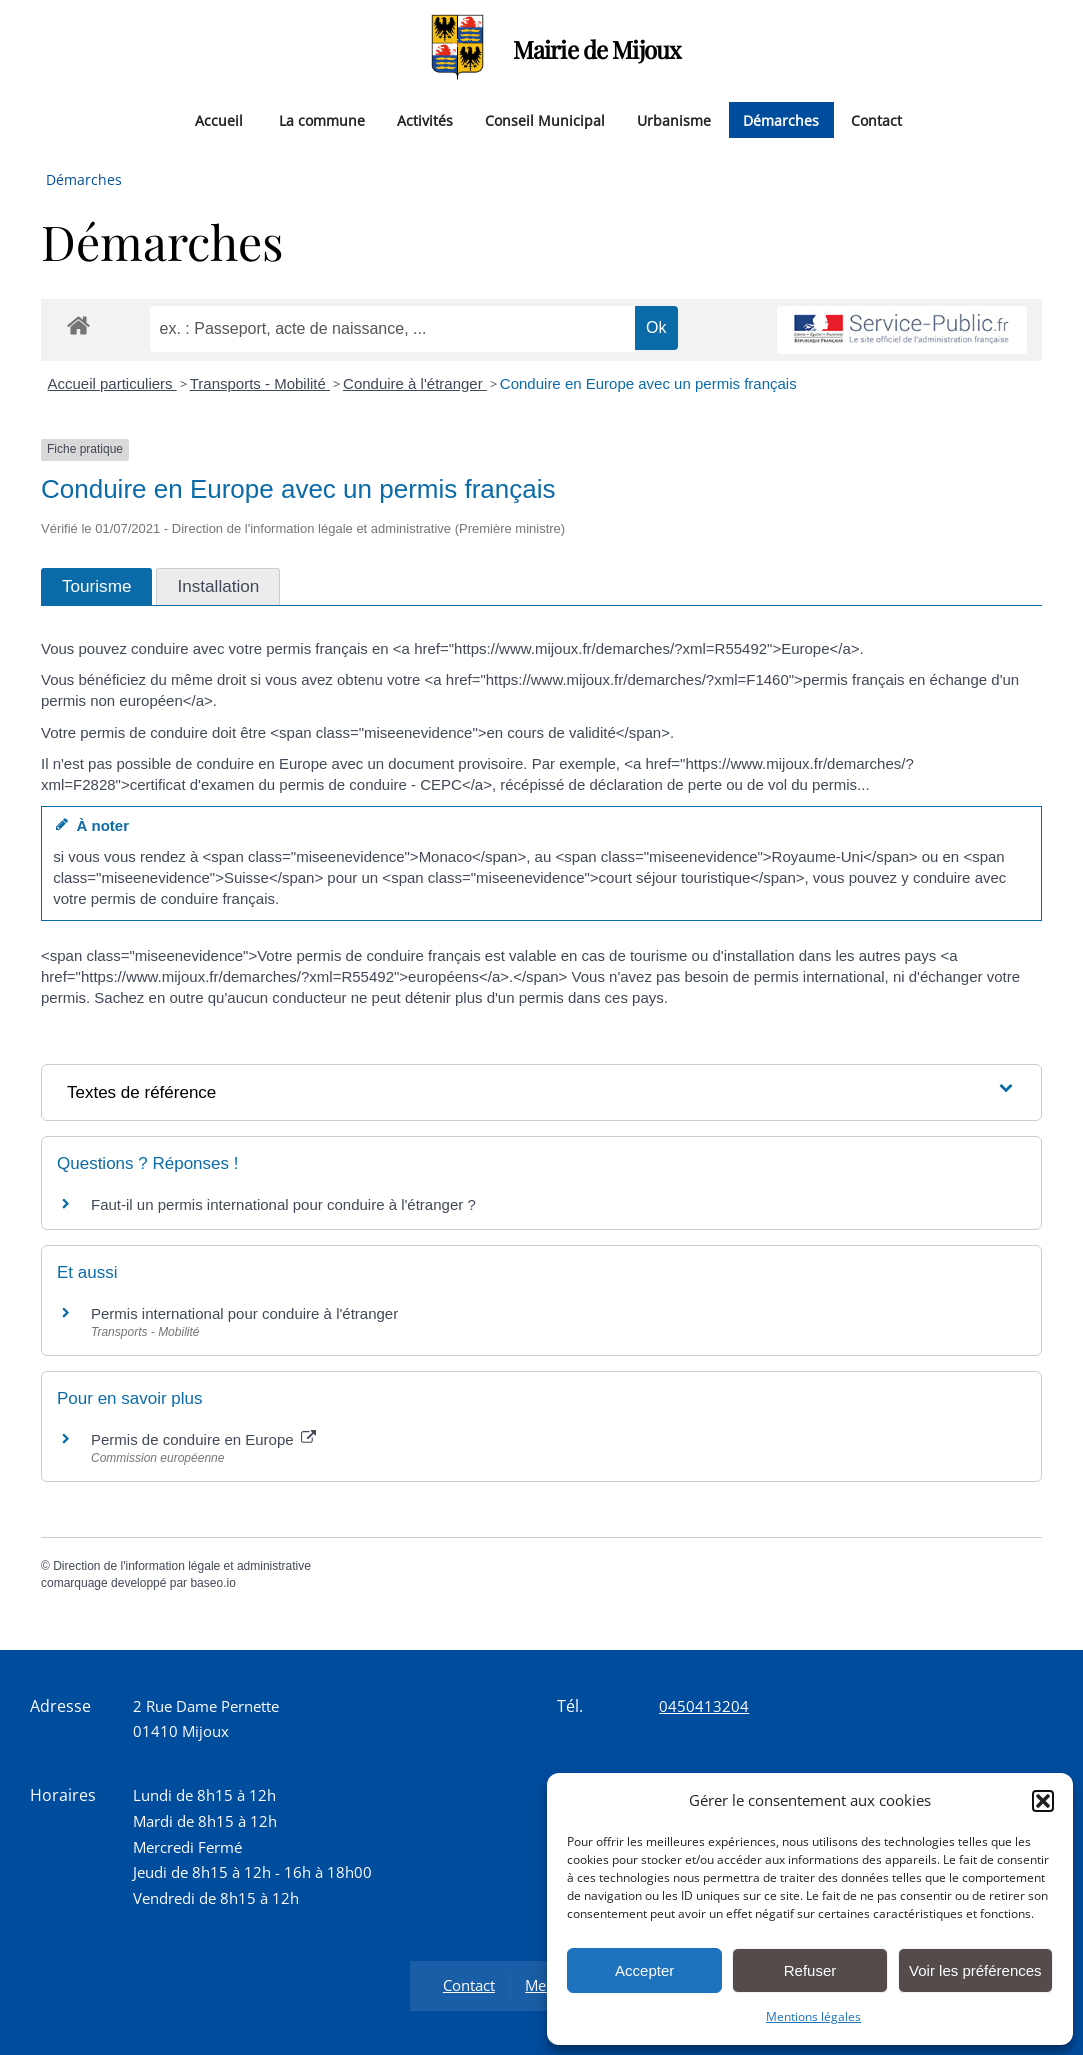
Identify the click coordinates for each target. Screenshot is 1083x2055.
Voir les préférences (975, 1970)
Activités (425, 119)
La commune (322, 119)
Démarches (781, 119)
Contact (876, 119)
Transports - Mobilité (260, 383)
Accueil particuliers (112, 383)
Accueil (219, 119)
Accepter (644, 1970)
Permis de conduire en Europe (203, 1439)
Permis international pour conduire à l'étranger (244, 1313)
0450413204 (704, 1706)
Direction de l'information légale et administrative (182, 1566)
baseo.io (212, 1583)
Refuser (810, 1970)
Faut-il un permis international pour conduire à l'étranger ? (283, 1204)
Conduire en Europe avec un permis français (648, 383)
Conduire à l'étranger (415, 383)
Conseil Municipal (545, 119)
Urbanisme (674, 119)
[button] (1043, 1801)
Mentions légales (813, 2016)
